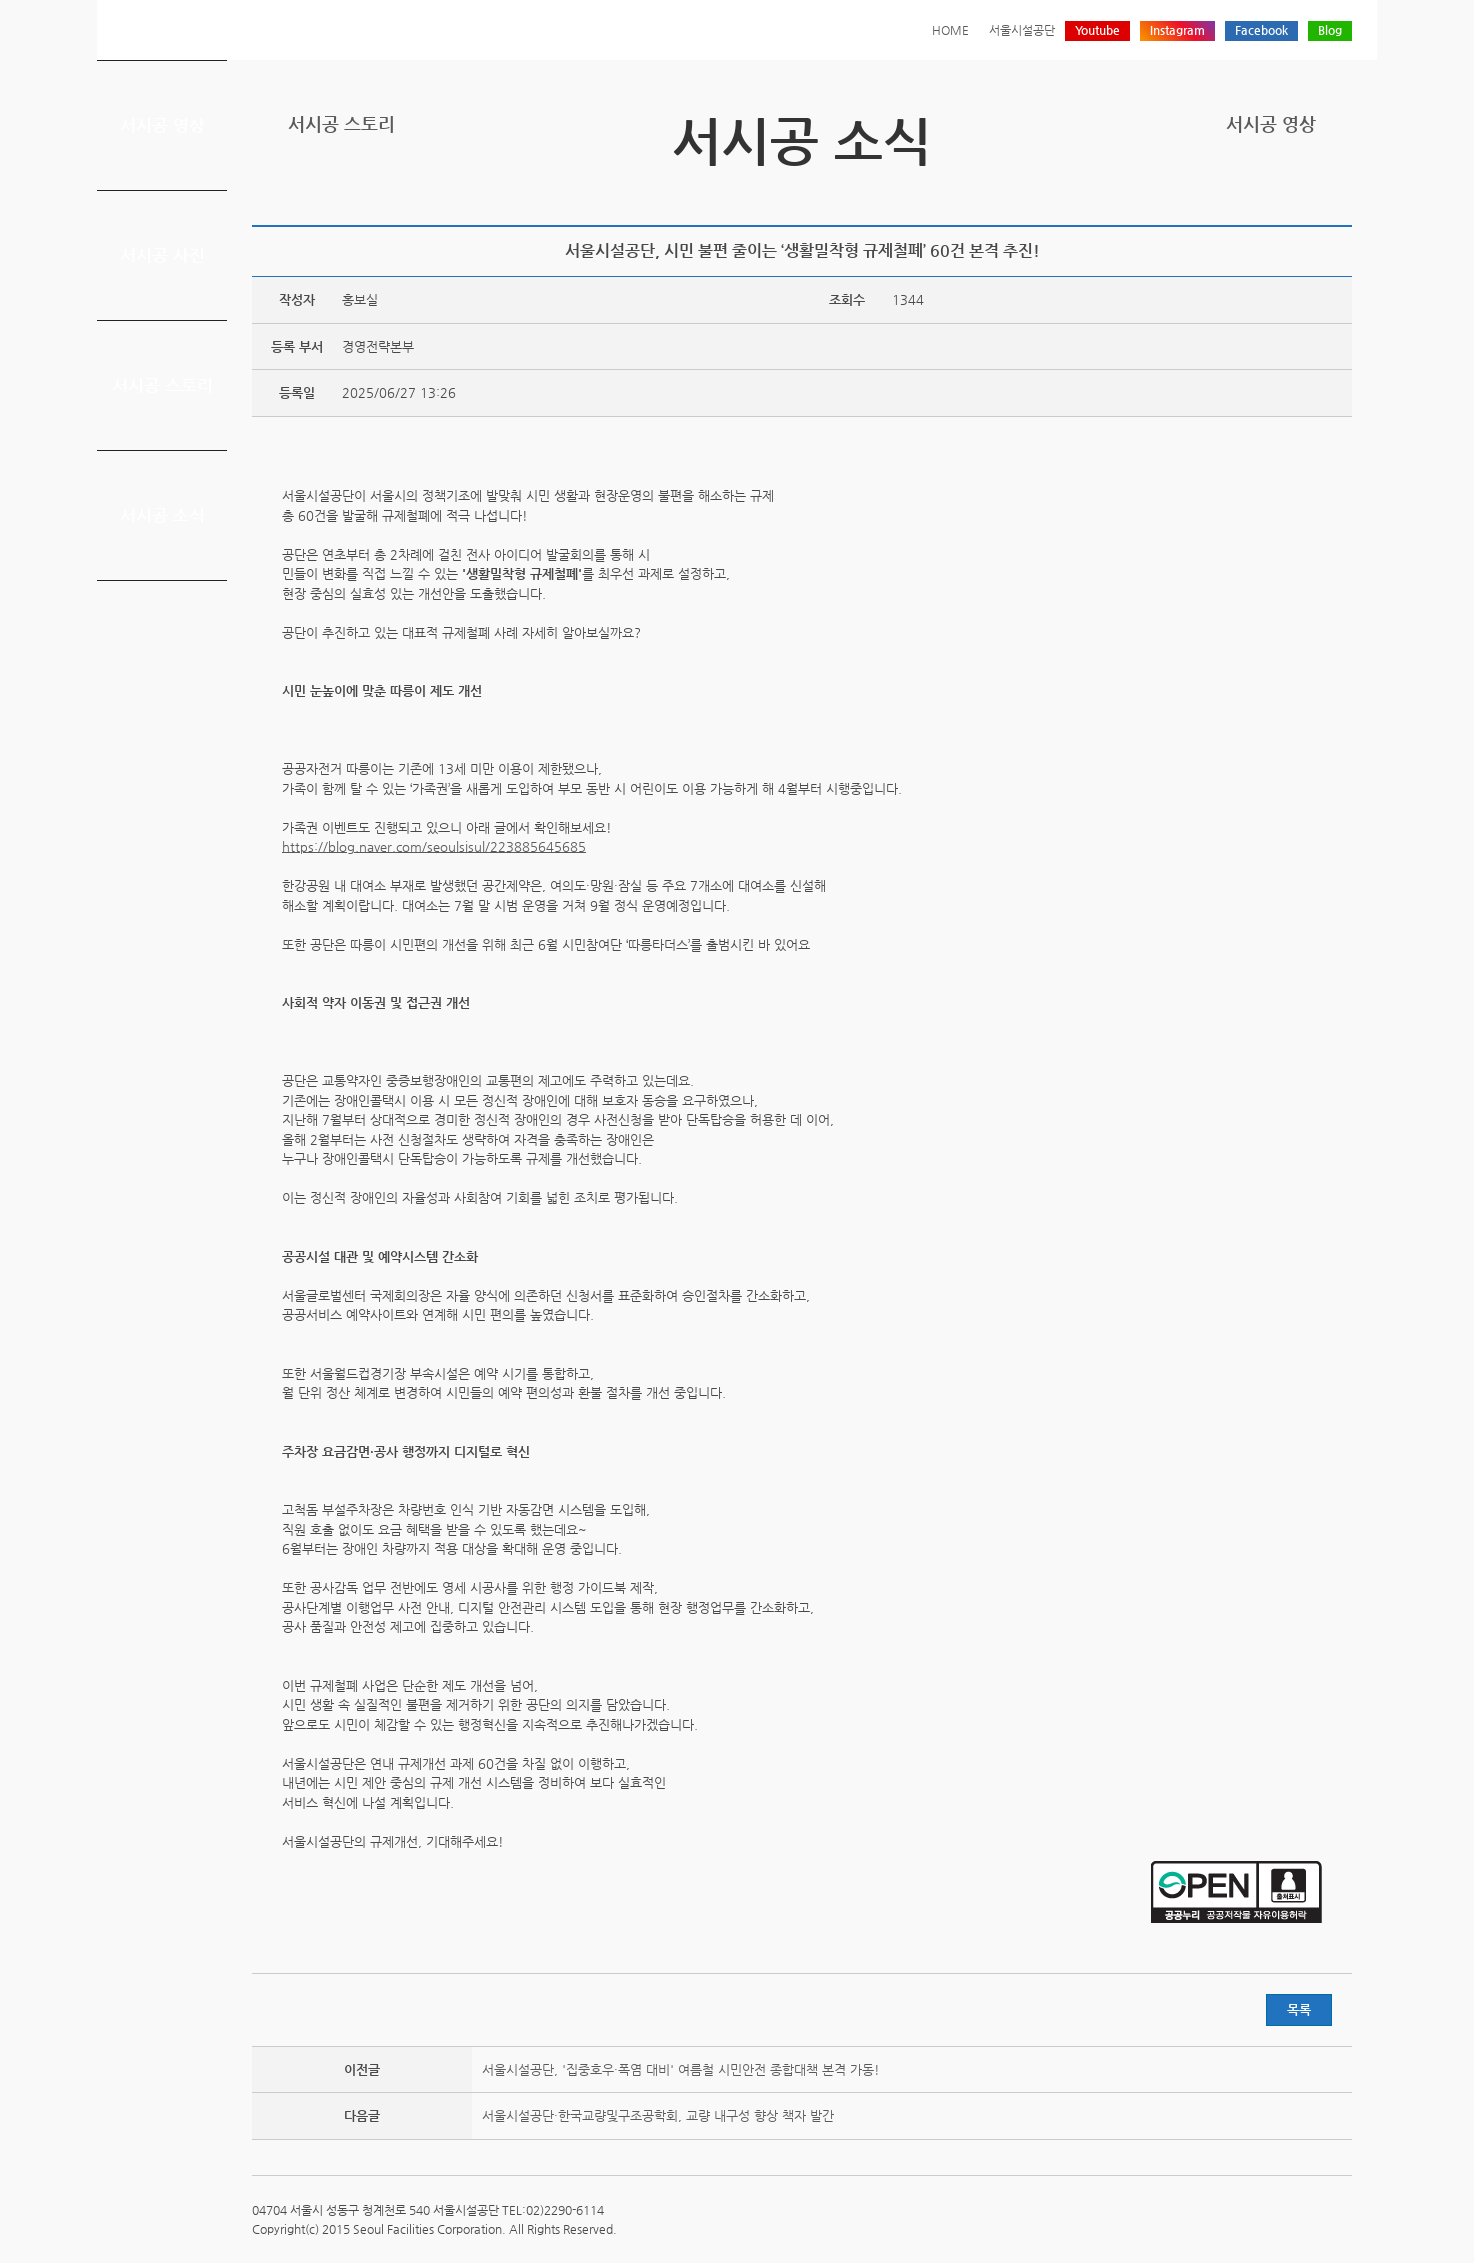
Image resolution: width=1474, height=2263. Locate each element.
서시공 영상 (162, 125)
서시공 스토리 (162, 385)
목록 (1299, 2009)
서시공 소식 (162, 515)
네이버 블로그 (1309, 192)
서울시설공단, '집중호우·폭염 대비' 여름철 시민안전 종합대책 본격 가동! (681, 2069)
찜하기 (1340, 192)
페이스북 (1278, 192)
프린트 (1216, 192)
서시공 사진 (162, 255)
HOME (950, 30)
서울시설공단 (1022, 30)
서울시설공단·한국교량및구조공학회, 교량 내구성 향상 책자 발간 (658, 2115)
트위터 (1247, 192)
